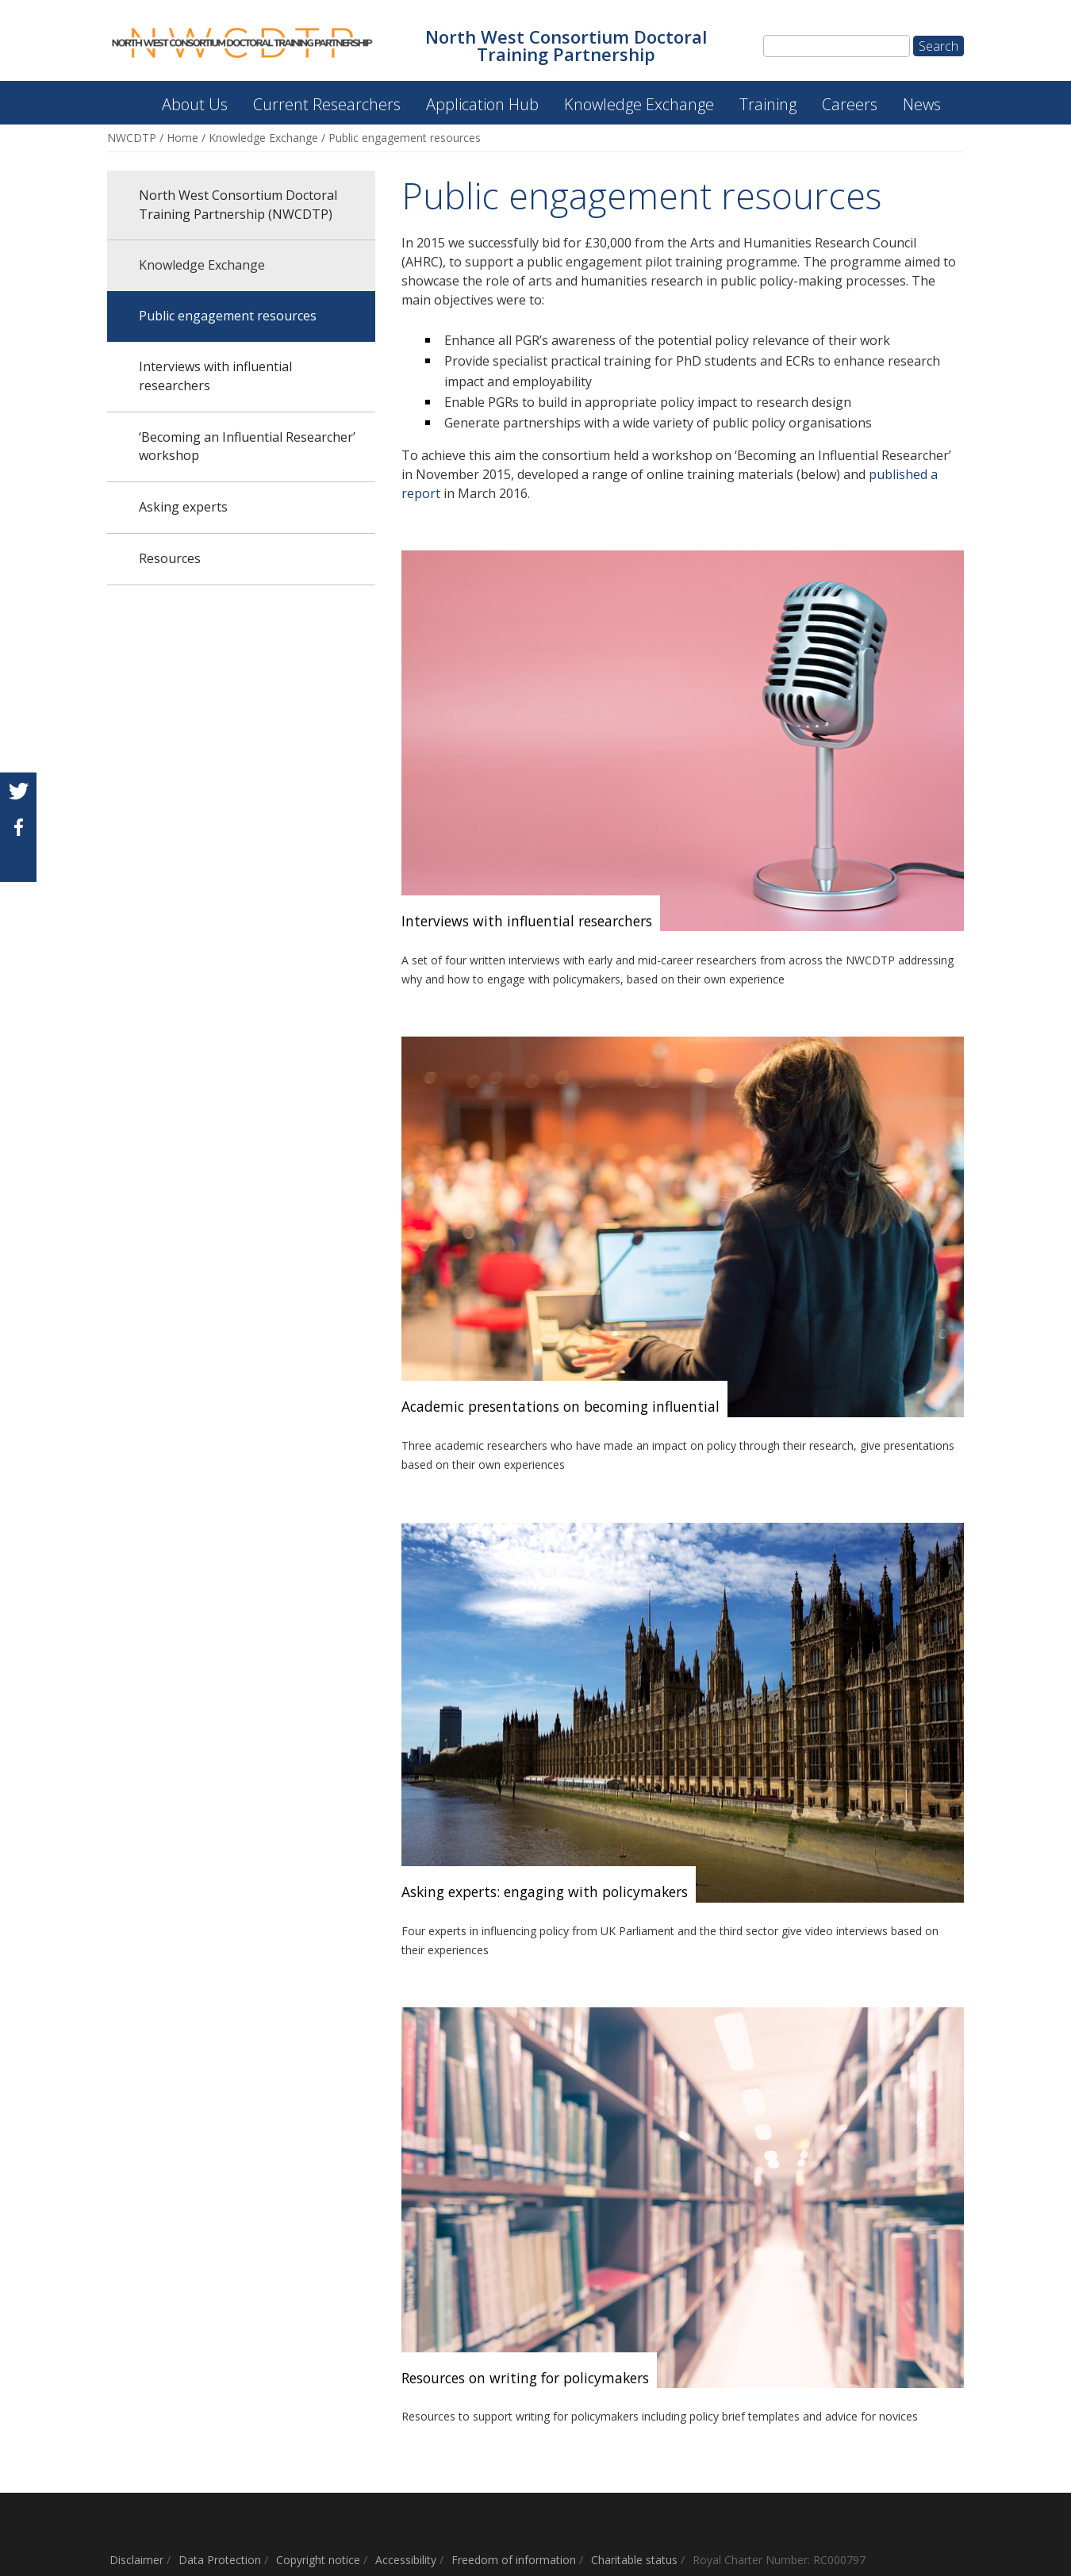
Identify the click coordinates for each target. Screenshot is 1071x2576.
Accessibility (405, 2559)
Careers (849, 104)
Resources (170, 558)
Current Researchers (327, 104)
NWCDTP (131, 137)
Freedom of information (513, 2559)
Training (768, 104)
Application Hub (482, 104)
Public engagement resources (228, 315)
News (922, 104)
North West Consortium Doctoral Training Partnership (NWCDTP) (120, 96)
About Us (195, 104)
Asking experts (183, 507)
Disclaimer (136, 2559)
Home (182, 137)
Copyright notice (318, 2559)
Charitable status (634, 2559)
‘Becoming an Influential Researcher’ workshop (247, 446)
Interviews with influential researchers (215, 376)
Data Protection (219, 2559)
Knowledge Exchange (639, 104)
